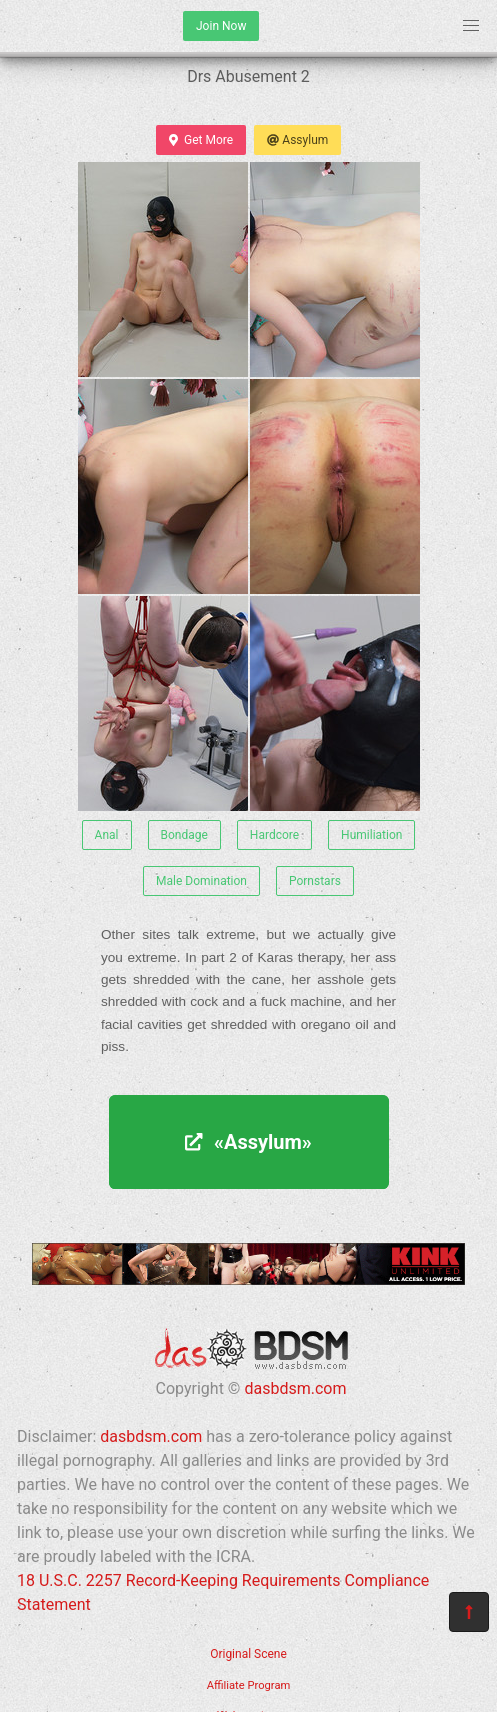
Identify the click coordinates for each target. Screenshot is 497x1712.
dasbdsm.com (295, 1388)
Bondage (184, 835)
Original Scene (248, 1654)
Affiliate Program (249, 1685)
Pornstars (315, 881)
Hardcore (274, 835)
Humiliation (371, 835)
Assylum (297, 140)
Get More (201, 140)
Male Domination (201, 881)
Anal (107, 835)
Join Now (221, 26)
